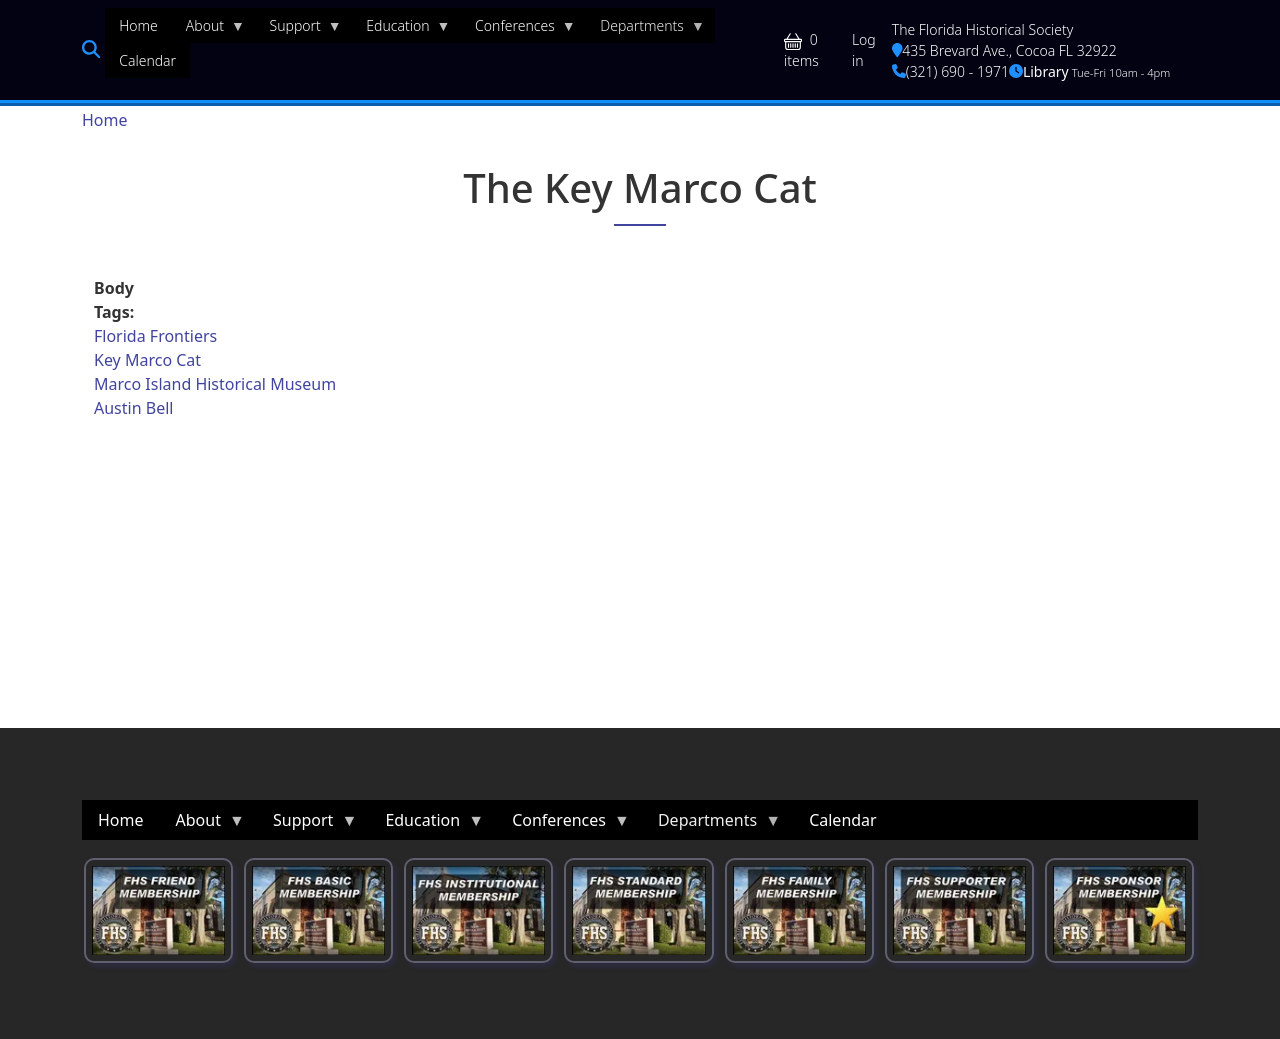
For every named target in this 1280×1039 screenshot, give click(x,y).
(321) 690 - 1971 (950, 71)
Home (105, 120)
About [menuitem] (208, 30)
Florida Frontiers (155, 336)
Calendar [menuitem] (147, 60)
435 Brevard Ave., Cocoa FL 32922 (1004, 50)
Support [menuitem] (299, 30)
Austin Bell (133, 408)
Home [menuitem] (138, 25)
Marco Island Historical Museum (215, 384)
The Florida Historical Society (983, 29)
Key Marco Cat (147, 360)
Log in (864, 50)
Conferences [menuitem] (518, 30)
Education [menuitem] (401, 30)
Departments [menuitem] (645, 30)
